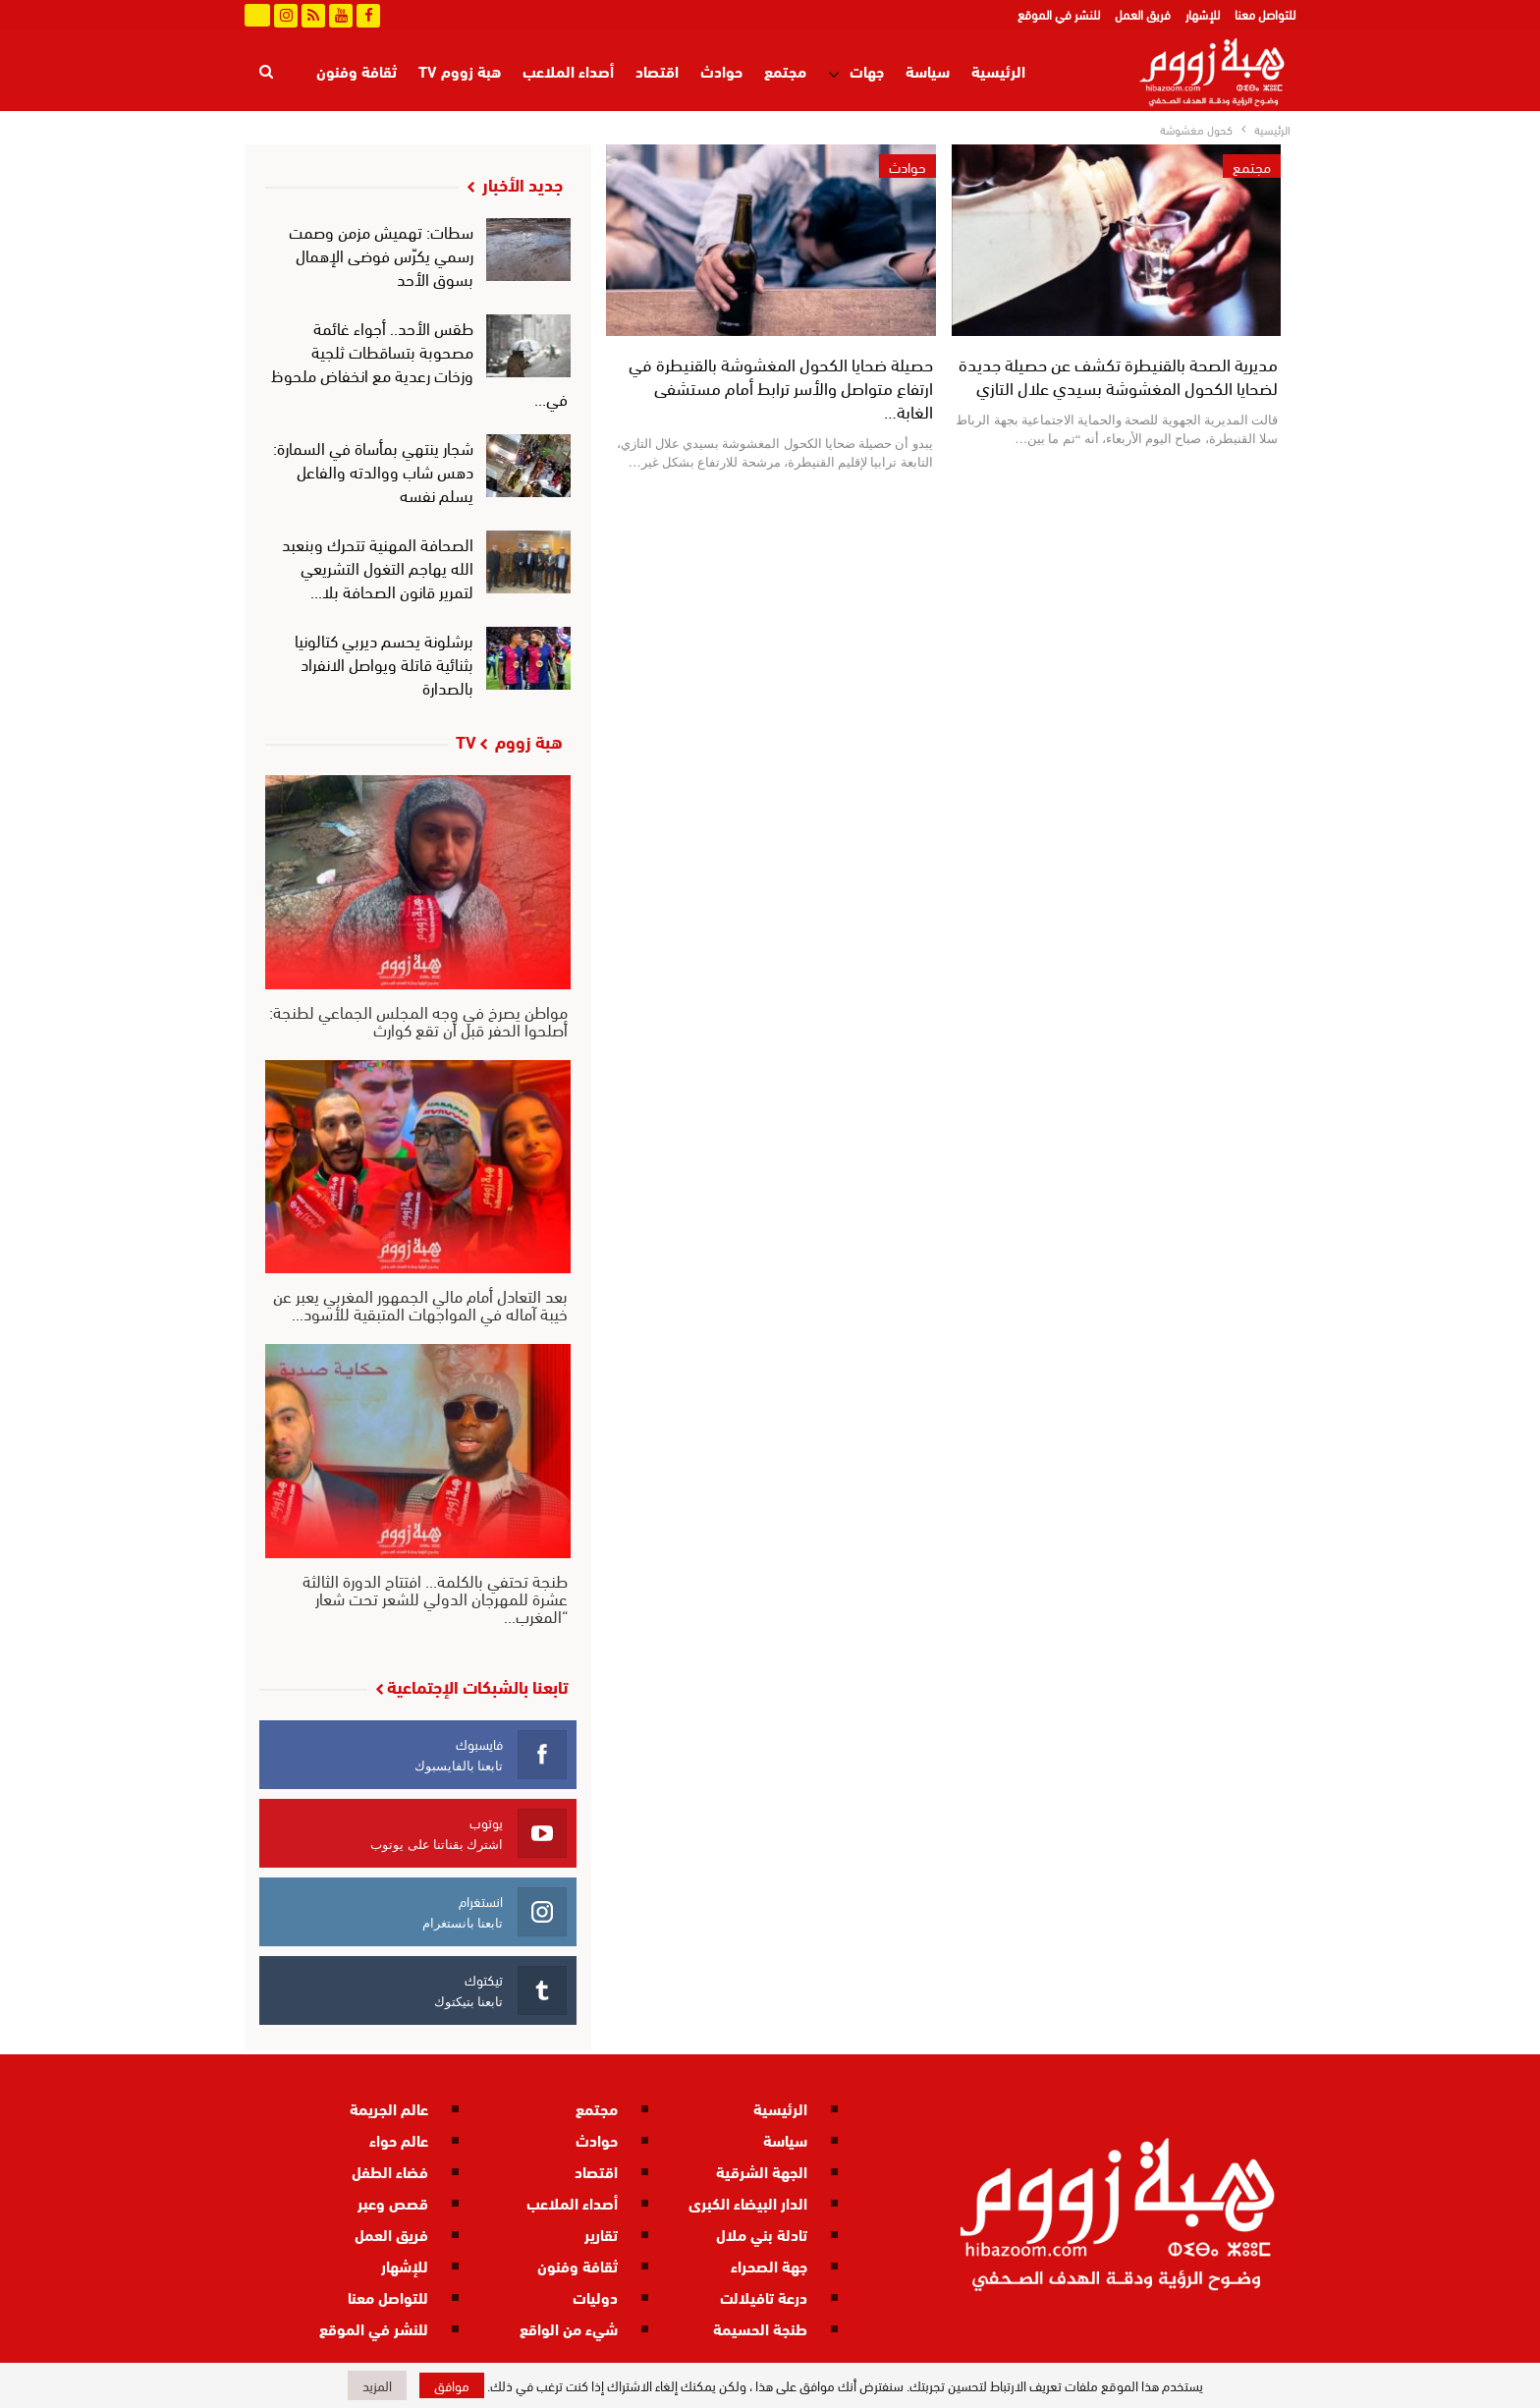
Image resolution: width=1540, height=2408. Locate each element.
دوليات (595, 2296)
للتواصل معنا (1265, 14)
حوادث (721, 70)
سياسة (928, 70)
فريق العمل (1143, 14)
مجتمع (785, 70)
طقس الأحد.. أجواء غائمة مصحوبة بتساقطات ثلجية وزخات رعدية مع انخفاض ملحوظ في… (420, 362)
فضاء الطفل (390, 2170)
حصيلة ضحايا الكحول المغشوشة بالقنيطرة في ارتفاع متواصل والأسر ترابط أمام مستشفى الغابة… (781, 386)
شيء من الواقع (569, 2328)
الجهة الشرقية (761, 2170)
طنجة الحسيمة (760, 2328)
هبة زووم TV (459, 70)
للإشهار (1202, 14)
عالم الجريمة (389, 2108)
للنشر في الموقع (1059, 14)
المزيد (377, 70)
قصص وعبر (393, 2202)
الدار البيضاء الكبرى (747, 2202)
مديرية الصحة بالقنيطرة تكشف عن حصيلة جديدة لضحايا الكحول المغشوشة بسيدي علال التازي (1118, 375)
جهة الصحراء (769, 2265)
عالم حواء (398, 2139)
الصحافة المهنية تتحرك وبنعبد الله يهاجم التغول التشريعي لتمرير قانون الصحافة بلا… (377, 566)
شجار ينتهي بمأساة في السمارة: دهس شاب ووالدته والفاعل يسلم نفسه (373, 470)
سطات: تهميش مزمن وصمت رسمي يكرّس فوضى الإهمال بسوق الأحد (381, 254)
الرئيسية (998, 70)
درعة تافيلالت (763, 2296)
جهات (867, 70)
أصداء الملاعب (568, 70)
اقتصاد (657, 70)
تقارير (601, 2233)
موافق (451, 2385)
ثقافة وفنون (577, 2265)
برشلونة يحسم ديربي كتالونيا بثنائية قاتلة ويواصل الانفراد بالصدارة (384, 662)
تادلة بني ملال (761, 2233)
